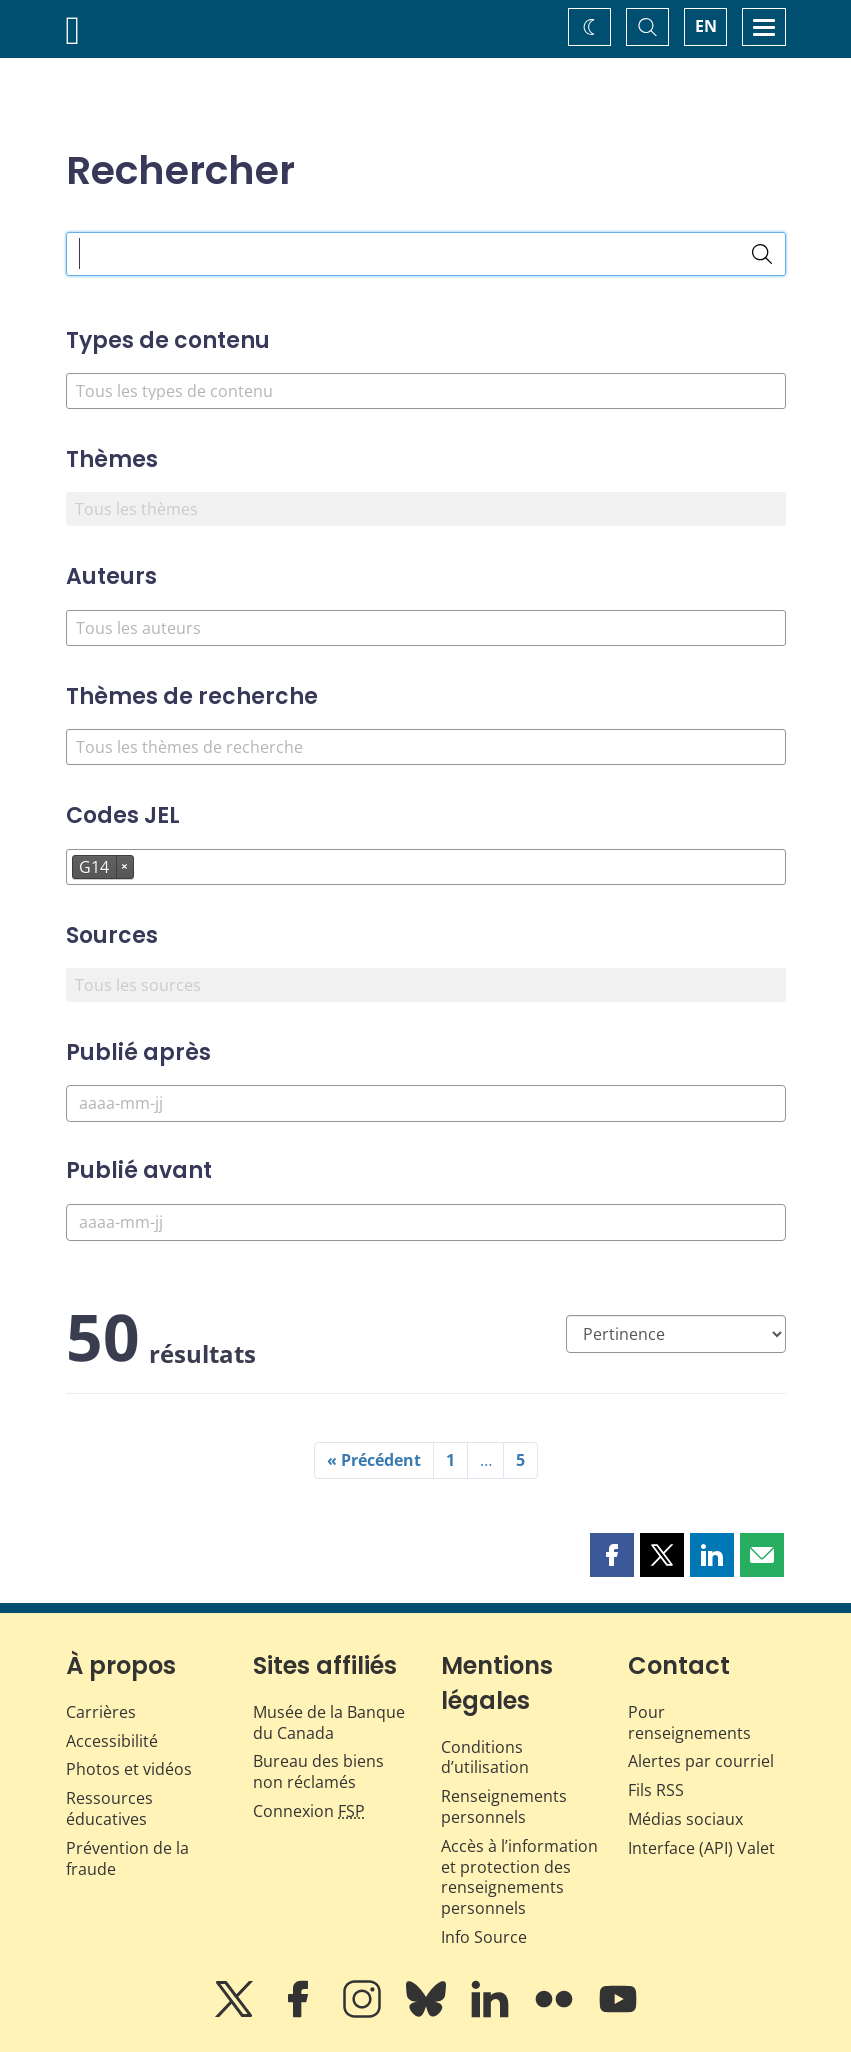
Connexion (309, 1811)
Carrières (101, 1712)
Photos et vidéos (129, 1769)
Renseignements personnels (504, 1806)
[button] (612, 1555)
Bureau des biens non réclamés (318, 1771)
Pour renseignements (689, 1722)
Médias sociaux (685, 1819)
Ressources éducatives (109, 1808)
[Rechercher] (762, 254)
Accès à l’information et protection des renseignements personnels (519, 1877)
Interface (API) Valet (701, 1848)
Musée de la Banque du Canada (329, 1722)
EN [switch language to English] (706, 26)
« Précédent (374, 1460)
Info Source (484, 1937)
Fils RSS (656, 1790)
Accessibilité (112, 1741)
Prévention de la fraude (127, 1858)
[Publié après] (426, 1103)
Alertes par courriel (701, 1761)
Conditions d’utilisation (485, 1757)
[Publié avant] (426, 1222)
